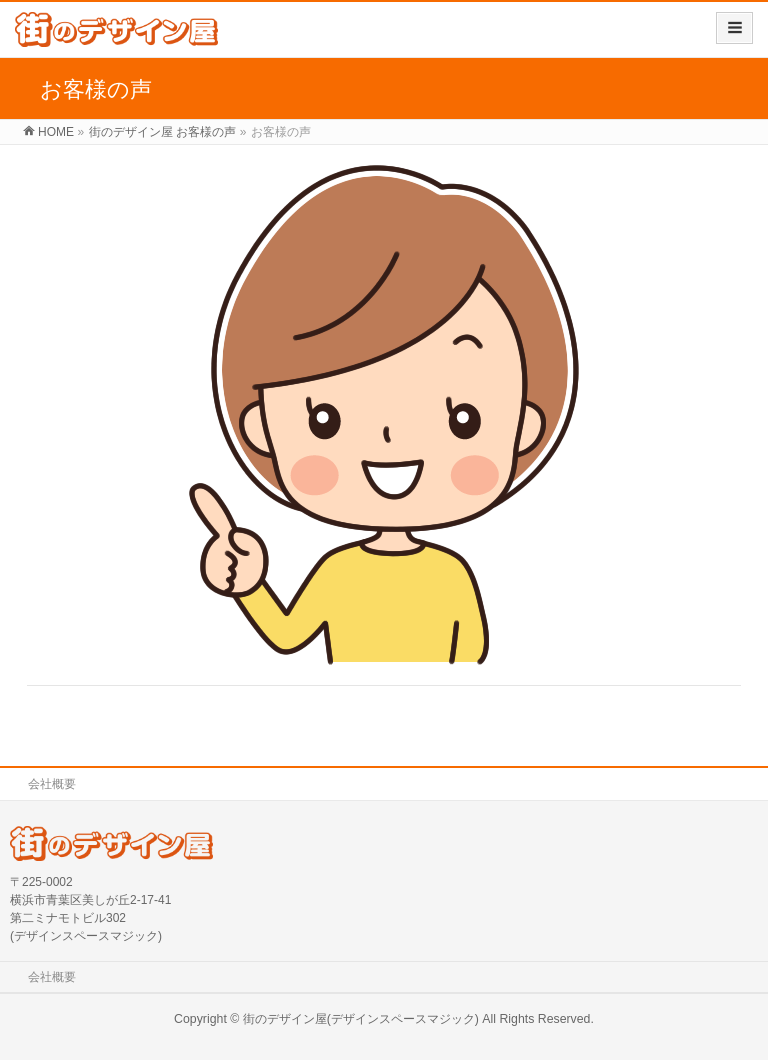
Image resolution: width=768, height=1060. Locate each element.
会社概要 (52, 784)
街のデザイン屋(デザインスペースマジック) (361, 1019)
